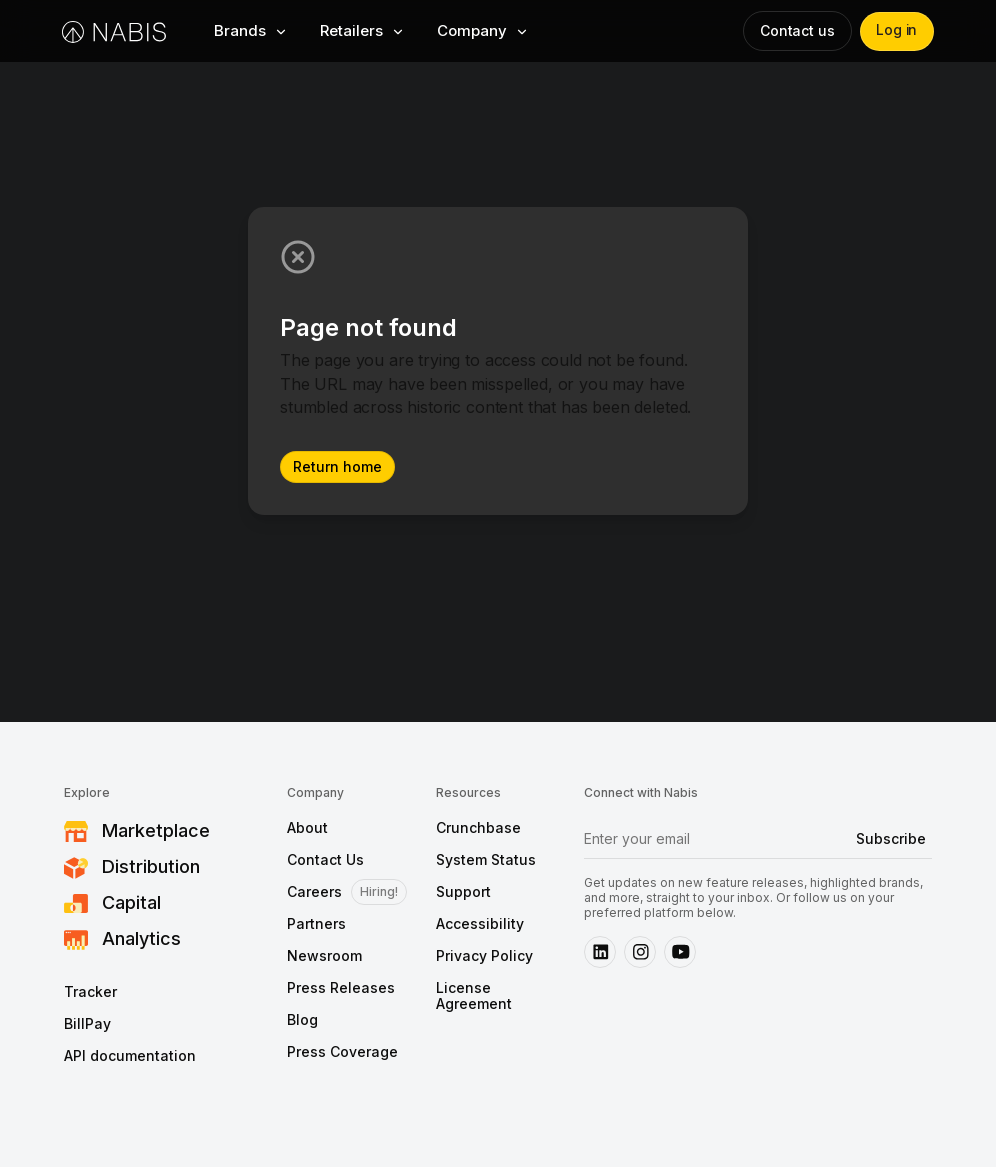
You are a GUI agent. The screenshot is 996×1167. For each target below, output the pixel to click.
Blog (302, 1020)
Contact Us (325, 860)
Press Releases (341, 988)
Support (463, 892)
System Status (486, 860)
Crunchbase (478, 828)
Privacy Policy (484, 956)
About (307, 828)
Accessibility (480, 924)
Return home (337, 466)
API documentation (130, 1056)
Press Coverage (342, 1052)
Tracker (90, 992)
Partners (316, 924)
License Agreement (474, 996)
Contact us (795, 30)
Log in (896, 30)
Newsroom (324, 956)
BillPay (87, 1024)
